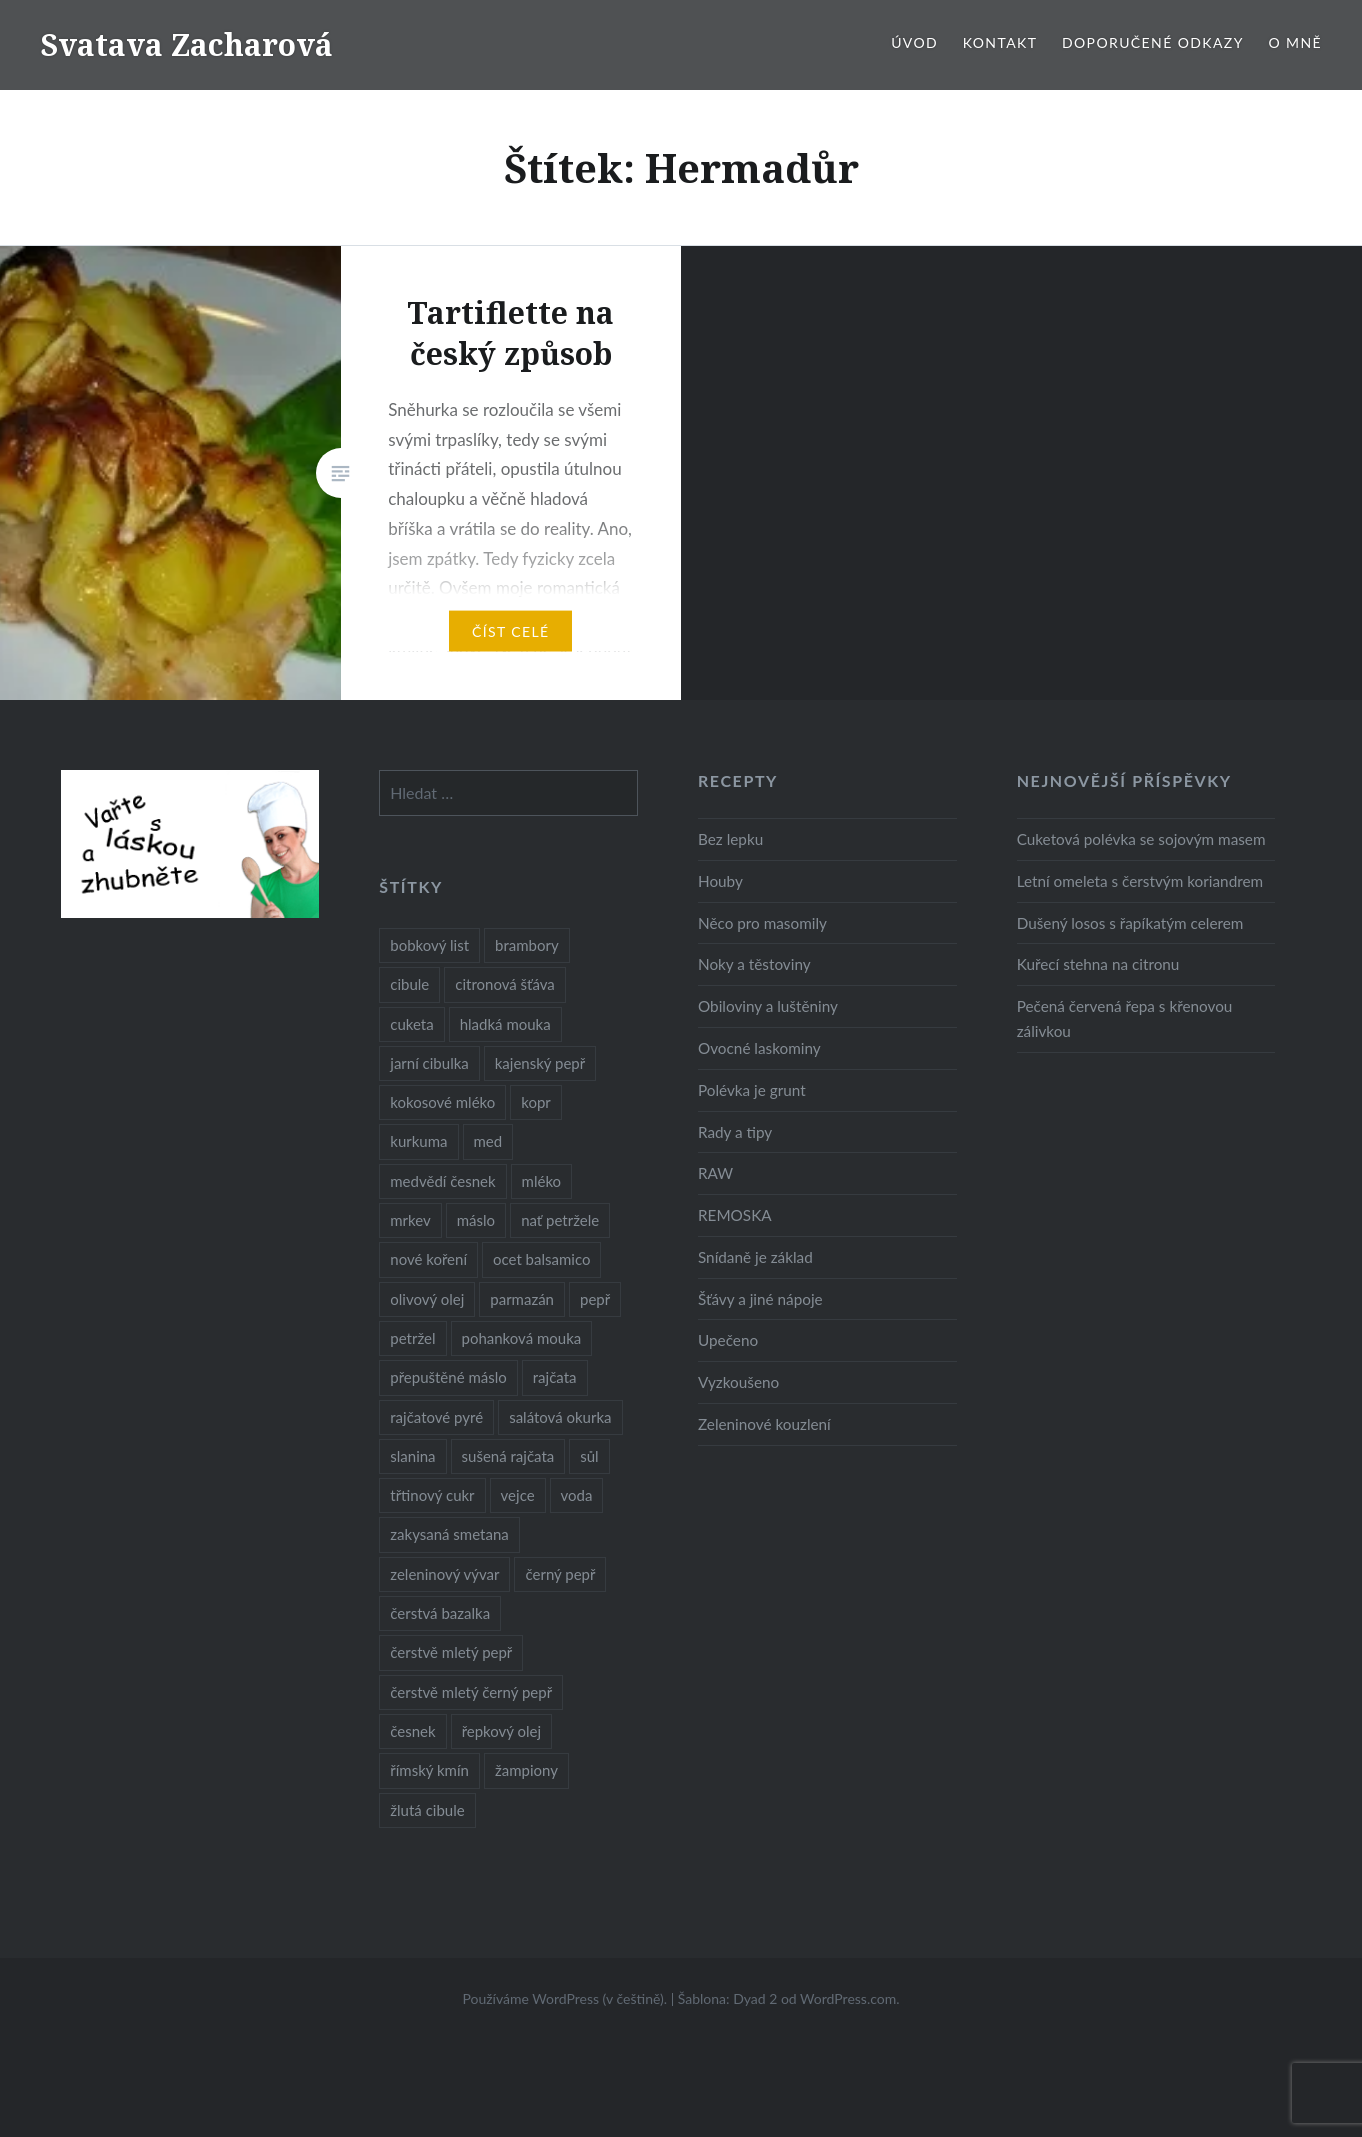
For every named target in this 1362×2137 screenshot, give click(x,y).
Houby (720, 881)
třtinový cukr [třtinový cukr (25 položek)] (432, 1495)
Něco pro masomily (762, 923)
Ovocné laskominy (759, 1048)
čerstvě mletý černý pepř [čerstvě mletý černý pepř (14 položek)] (471, 1692)
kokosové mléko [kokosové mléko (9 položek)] (442, 1102)
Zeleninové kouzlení (764, 1424)
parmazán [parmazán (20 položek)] (522, 1299)
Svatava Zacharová (186, 44)
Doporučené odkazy (1153, 42)
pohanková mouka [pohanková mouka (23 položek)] (522, 1338)
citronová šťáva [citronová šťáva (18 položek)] (505, 984)
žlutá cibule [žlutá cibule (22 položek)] (427, 1810)
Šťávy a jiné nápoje (760, 1299)
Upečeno (728, 1340)
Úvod (914, 42)
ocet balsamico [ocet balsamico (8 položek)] (541, 1259)
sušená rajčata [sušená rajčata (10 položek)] (508, 1456)
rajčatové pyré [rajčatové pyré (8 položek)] (436, 1417)
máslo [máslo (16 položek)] (476, 1220)
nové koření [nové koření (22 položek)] (428, 1259)
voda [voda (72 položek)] (577, 1495)
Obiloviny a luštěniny (768, 1006)
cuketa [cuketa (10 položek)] (411, 1024)
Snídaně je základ (755, 1257)
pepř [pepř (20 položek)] (595, 1299)
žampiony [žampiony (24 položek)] (526, 1770)
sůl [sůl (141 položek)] (589, 1456)
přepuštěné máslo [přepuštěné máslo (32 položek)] (448, 1377)
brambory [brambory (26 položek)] (527, 945)
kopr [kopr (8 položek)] (536, 1102)
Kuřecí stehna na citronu (1098, 964)
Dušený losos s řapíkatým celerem (1130, 923)
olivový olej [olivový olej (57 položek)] (427, 1299)
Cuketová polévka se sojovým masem (1141, 839)
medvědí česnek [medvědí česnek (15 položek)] (442, 1181)
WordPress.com (848, 1998)
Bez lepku (730, 839)
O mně (1295, 42)
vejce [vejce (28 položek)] (518, 1495)
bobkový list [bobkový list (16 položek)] (429, 945)
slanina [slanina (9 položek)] (412, 1456)
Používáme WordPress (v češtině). (564, 1998)
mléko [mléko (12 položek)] (542, 1181)
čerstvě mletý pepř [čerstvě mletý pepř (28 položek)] (451, 1652)
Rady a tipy (735, 1132)
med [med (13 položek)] (488, 1141)
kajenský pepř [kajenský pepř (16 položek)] (540, 1063)
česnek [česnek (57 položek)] (412, 1731)
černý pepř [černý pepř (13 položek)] (560, 1574)
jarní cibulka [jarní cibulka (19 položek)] (429, 1063)
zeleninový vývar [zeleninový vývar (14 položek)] (444, 1574)
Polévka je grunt (752, 1090)
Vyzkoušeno (738, 1382)
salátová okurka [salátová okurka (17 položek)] (560, 1417)
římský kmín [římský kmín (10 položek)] (429, 1770)
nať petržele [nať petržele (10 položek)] (560, 1220)
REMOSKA (735, 1215)
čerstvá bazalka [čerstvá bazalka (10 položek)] (440, 1613)
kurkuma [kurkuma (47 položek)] (418, 1141)
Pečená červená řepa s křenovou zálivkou (1125, 1018)
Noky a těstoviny (754, 964)
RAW (715, 1173)
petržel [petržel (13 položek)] (412, 1338)
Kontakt (1000, 42)
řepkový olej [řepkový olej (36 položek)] (501, 1731)
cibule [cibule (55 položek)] (409, 984)
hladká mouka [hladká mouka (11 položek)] (505, 1024)
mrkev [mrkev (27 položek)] (410, 1220)
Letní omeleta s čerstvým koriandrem (1140, 881)
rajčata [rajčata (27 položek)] (555, 1377)
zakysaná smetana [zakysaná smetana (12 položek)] (449, 1534)
